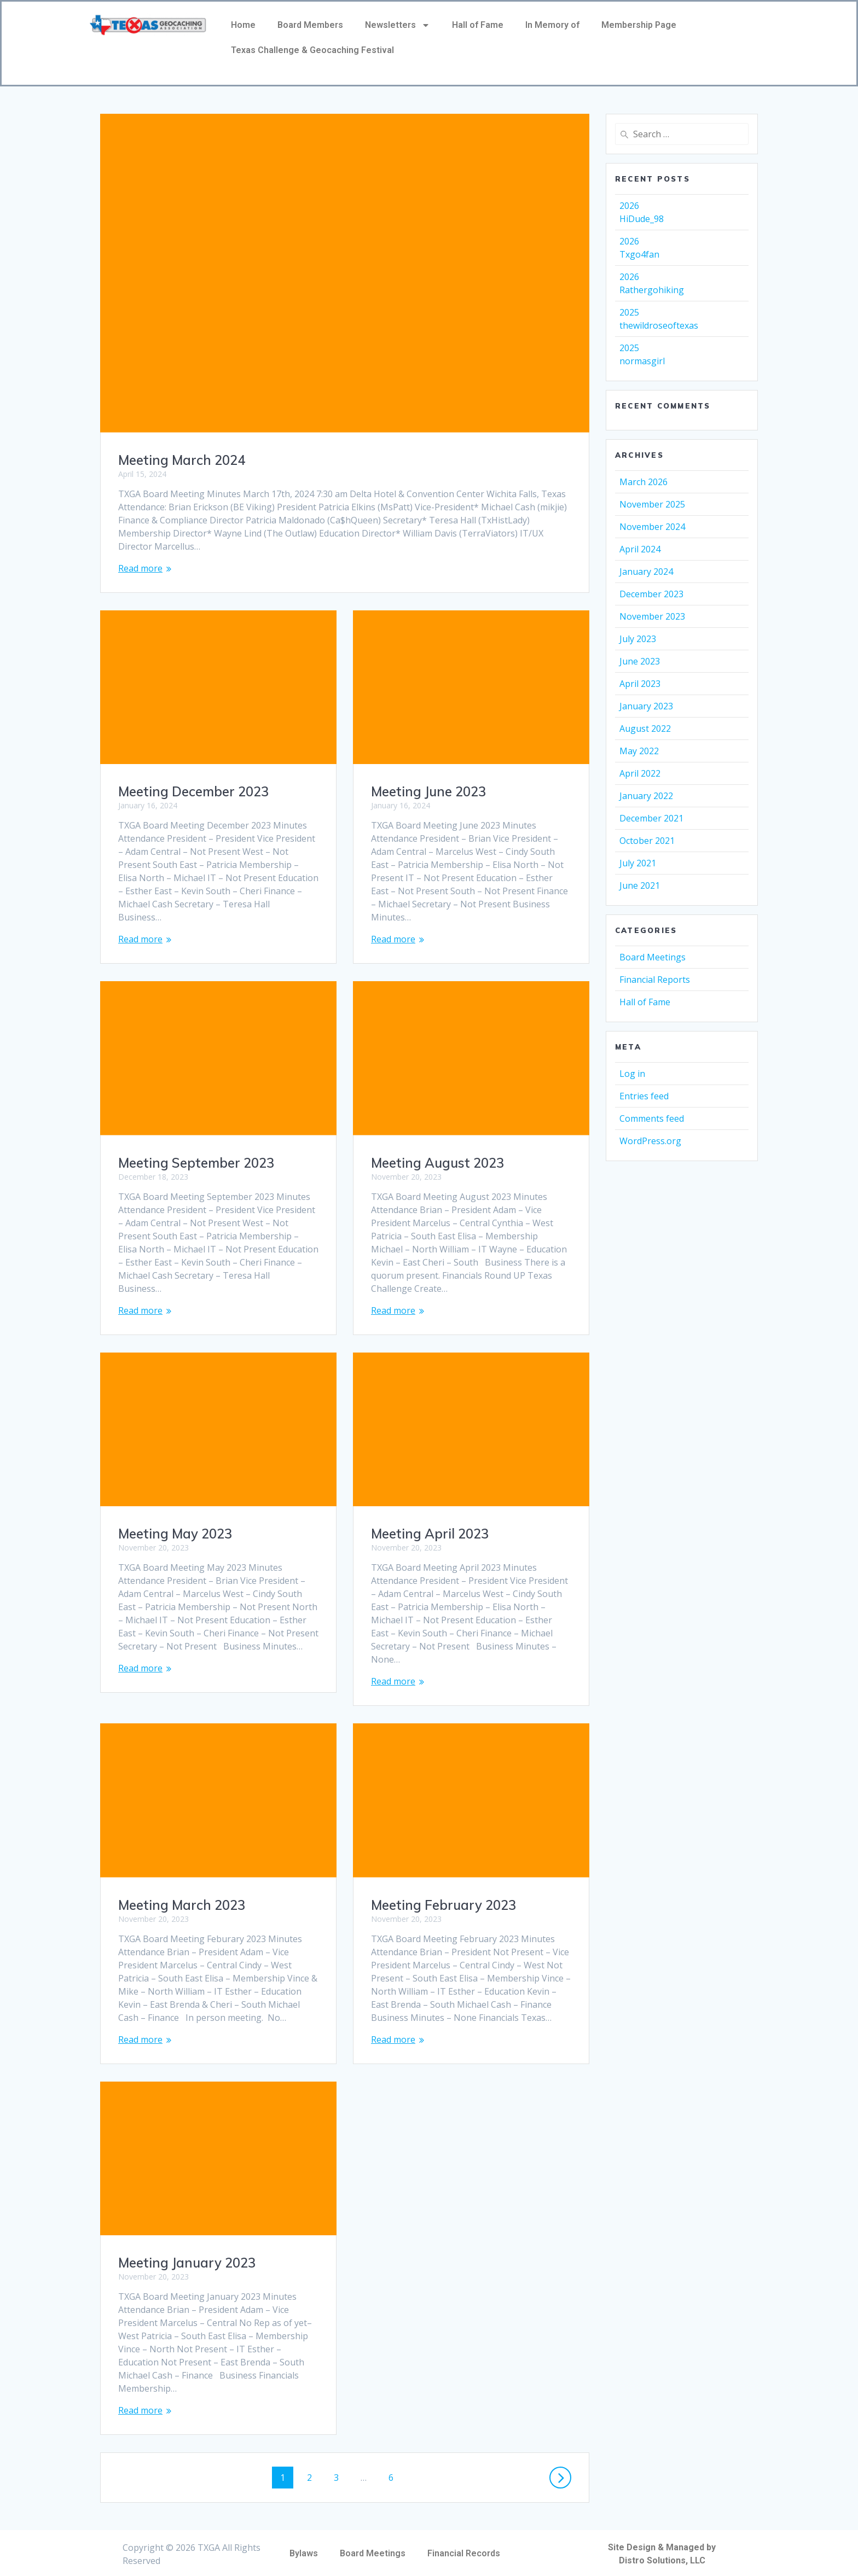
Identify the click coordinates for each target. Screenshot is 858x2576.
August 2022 (645, 728)
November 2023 (652, 616)
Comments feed (651, 1118)
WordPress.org (650, 1141)
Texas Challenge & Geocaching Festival (312, 50)
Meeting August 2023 (437, 1163)
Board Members (310, 25)
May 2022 (639, 751)
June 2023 (639, 661)
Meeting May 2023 (175, 1533)
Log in (632, 1074)
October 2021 (647, 841)
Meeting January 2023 (187, 2249)
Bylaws (303, 2540)
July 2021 (637, 863)
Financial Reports (654, 980)
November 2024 (652, 527)
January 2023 (646, 706)
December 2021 (651, 818)
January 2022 (646, 796)
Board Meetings (652, 957)
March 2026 (643, 482)
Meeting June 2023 (428, 791)
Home (243, 25)
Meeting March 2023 (181, 1892)
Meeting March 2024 (181, 460)
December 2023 (651, 594)
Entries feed (644, 1096)
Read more (140, 568)
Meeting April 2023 (430, 1533)
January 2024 (646, 572)
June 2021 (639, 885)
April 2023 (639, 684)
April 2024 (639, 549)
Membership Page (638, 25)
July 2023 (637, 639)
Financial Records (463, 2540)
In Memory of (552, 25)
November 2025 (652, 504)
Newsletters (397, 25)
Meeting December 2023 (193, 791)
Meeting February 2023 (443, 1905)
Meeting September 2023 (196, 1163)
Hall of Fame (477, 25)
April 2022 (639, 773)
